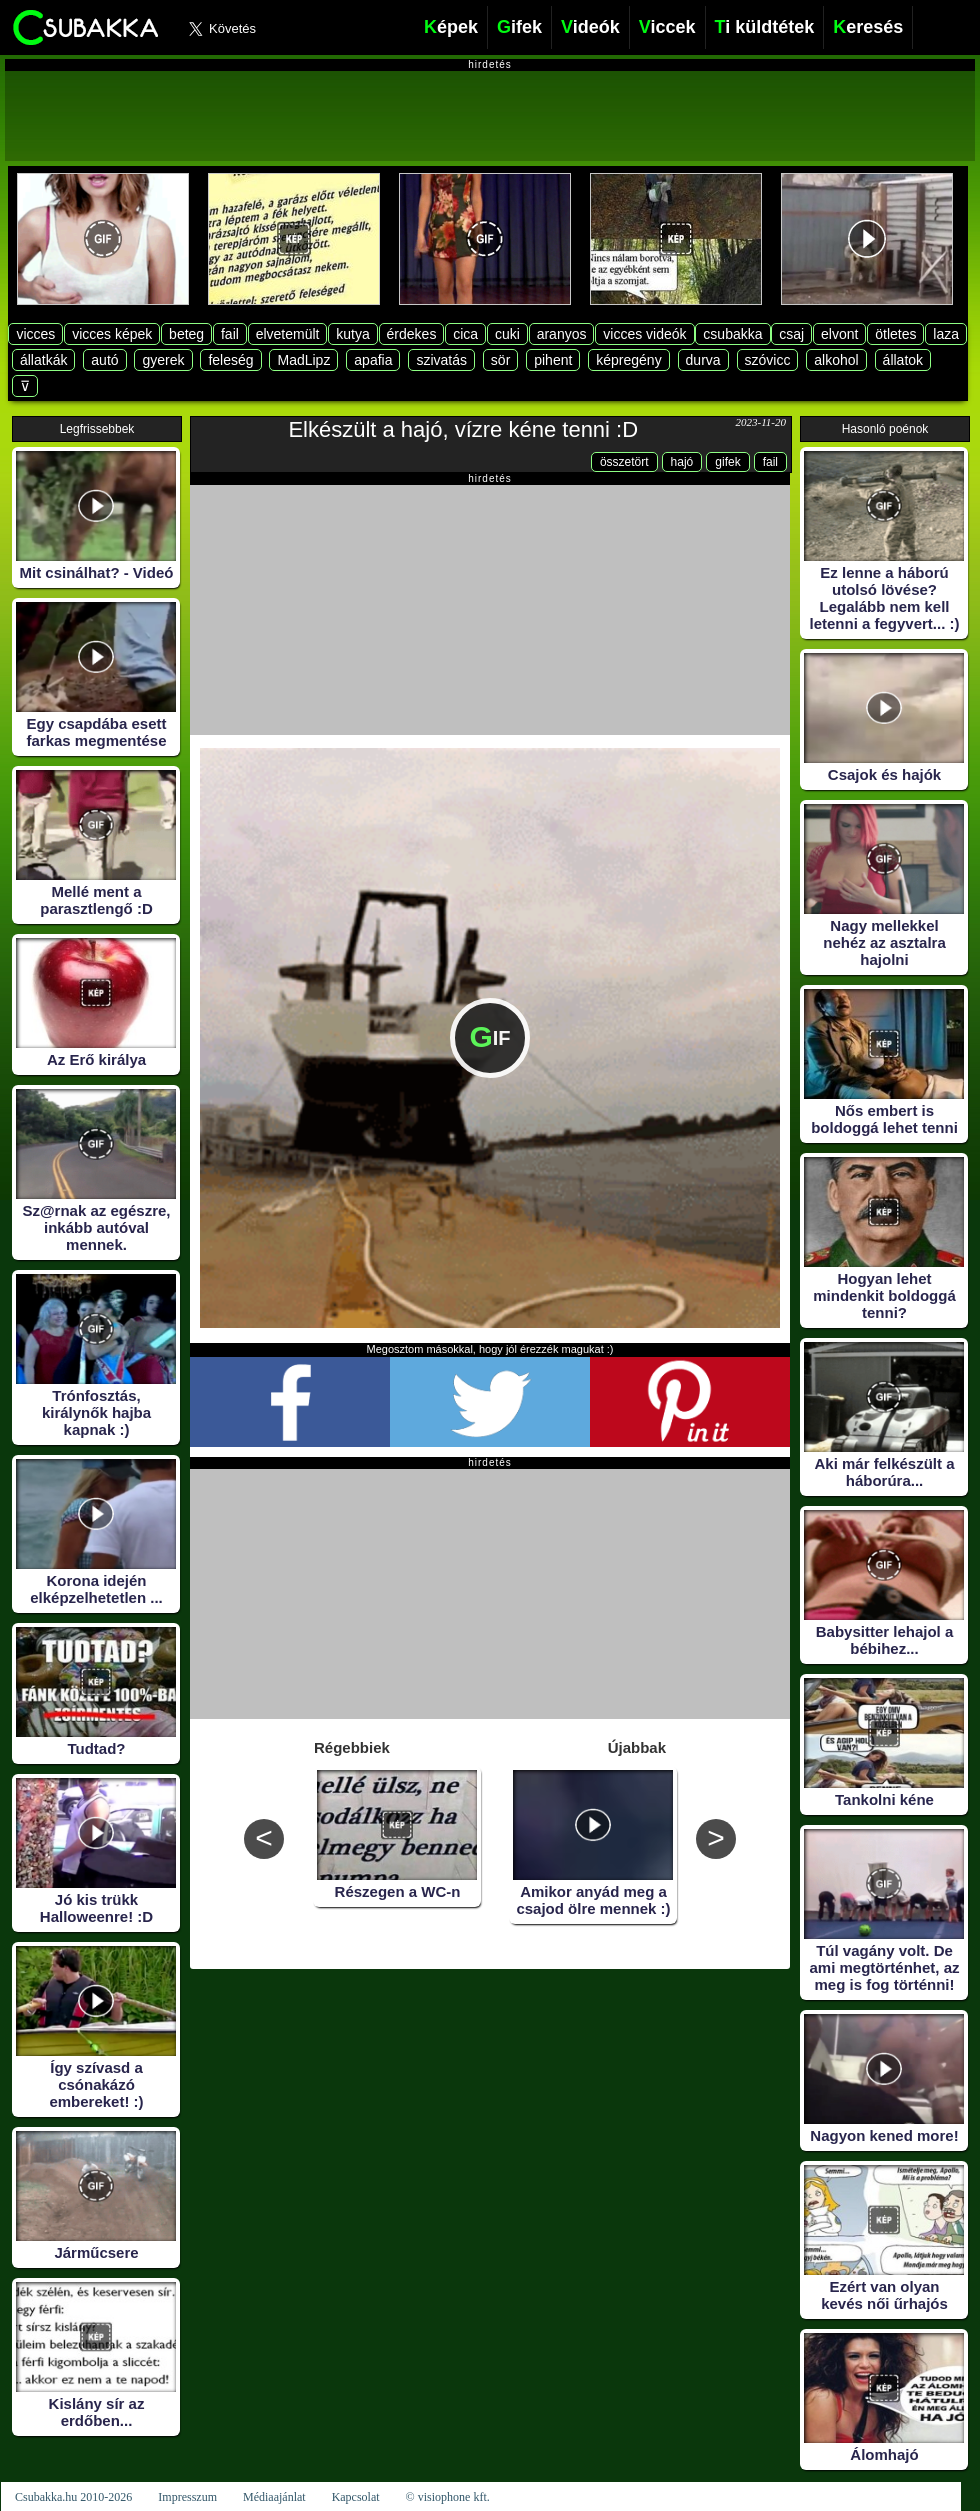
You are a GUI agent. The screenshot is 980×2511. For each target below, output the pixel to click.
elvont (839, 334)
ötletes (895, 334)
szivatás (441, 360)
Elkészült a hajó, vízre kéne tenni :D (463, 429)
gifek (727, 462)
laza (946, 334)
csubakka (732, 334)
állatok (903, 360)
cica (465, 334)
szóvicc (768, 360)
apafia (373, 360)
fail (230, 334)
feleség (230, 360)
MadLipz (303, 360)
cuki (507, 334)
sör (500, 360)
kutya (352, 334)
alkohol (836, 360)
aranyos (562, 334)
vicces (35, 334)
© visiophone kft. (448, 2497)
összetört (624, 462)
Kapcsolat (356, 2497)
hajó (682, 462)
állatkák (43, 360)
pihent (553, 360)
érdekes (412, 334)
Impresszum (187, 2497)
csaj (791, 334)
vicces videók (644, 334)
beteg (186, 334)
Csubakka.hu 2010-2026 (73, 2497)
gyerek (163, 360)
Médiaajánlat (274, 2497)
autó (104, 360)
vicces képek (112, 334)
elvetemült (288, 334)
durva (703, 360)
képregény (628, 360)
